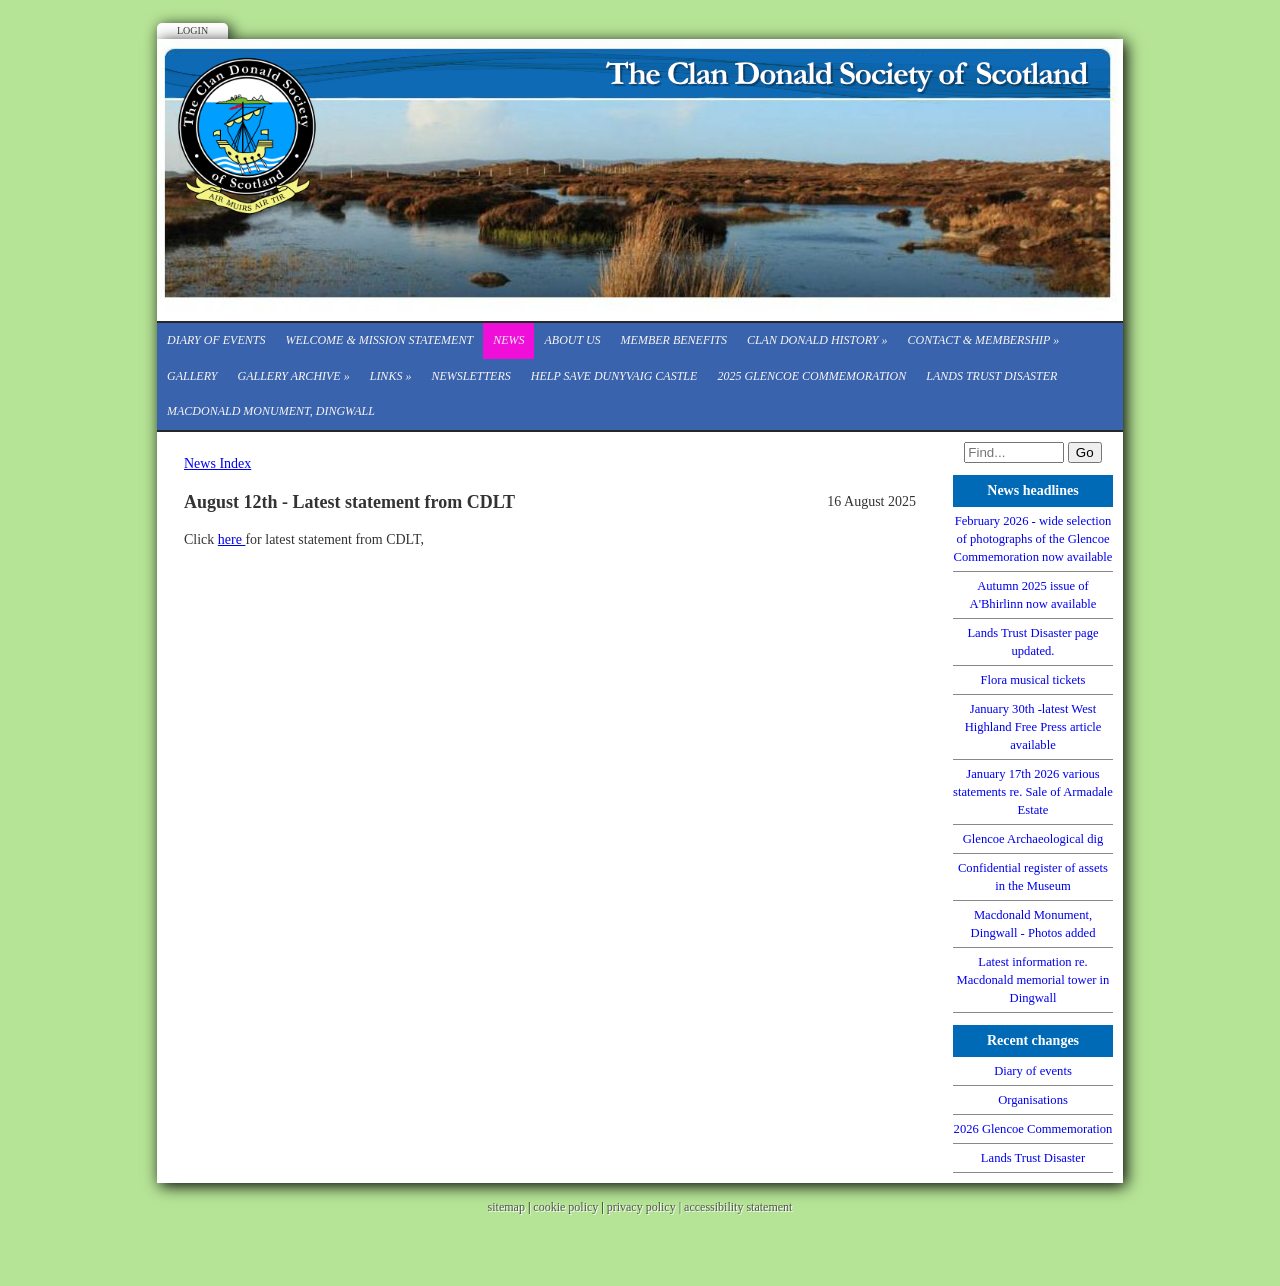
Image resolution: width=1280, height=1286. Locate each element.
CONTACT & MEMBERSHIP (984, 340)
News (508, 340)
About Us (572, 340)
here (232, 539)
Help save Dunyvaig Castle (614, 376)
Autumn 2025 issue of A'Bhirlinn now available (1033, 595)
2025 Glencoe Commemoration (811, 376)
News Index (217, 463)
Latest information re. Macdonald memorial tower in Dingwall (1033, 980)
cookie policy (565, 1207)
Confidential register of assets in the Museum (1033, 877)
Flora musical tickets (1033, 680)
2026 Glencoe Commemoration (1033, 1129)
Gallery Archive (293, 376)
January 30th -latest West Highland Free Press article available (1033, 727)
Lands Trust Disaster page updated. (1032, 642)
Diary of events (216, 340)
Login (192, 30)
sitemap (506, 1207)
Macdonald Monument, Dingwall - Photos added (1033, 924)
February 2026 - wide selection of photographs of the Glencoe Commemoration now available (1033, 539)
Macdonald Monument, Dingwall (271, 411)
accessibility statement (738, 1207)
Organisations (1033, 1100)
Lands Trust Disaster (991, 376)
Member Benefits (674, 340)
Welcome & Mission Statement (379, 340)
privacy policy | (645, 1207)
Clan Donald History (817, 340)
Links (391, 376)
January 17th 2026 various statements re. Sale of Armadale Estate (1033, 792)
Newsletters (470, 376)
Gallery (192, 376)
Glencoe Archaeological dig (1033, 839)
